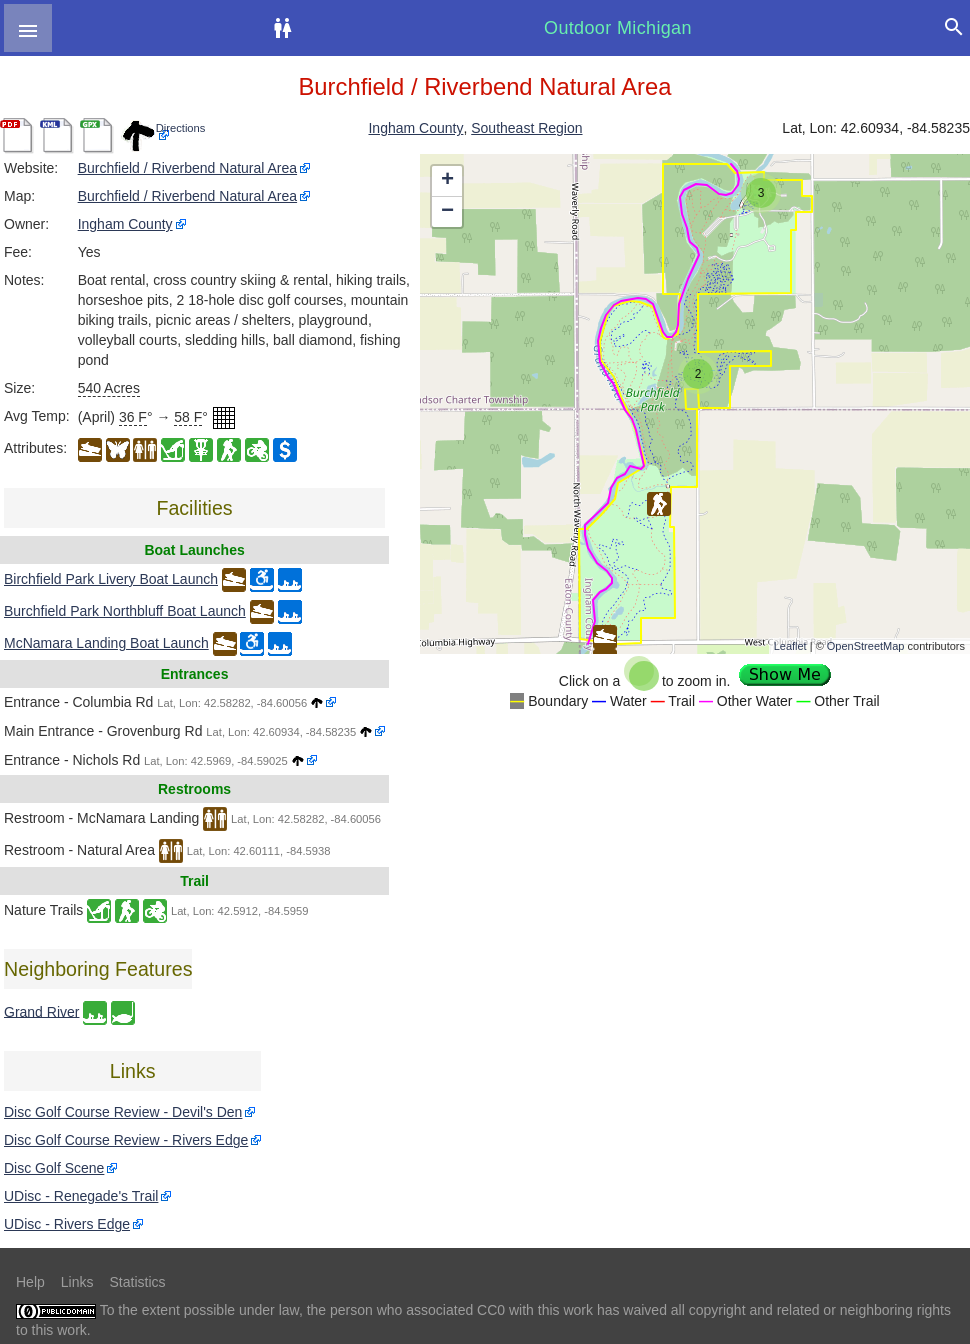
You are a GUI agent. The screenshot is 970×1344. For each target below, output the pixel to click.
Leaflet (790, 646)
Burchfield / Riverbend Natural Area (187, 168)
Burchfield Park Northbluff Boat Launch (125, 611)
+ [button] (447, 181)
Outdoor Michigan (618, 28)
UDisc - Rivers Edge (67, 1224)
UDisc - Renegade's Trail (81, 1196)
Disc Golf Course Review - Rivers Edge (126, 1140)
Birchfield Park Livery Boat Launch (111, 579)
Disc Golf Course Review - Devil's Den (123, 1112)
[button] (28, 28)
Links (77, 1282)
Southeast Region (526, 128)
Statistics (137, 1282)
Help (30, 1282)
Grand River (41, 1011)
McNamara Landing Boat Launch (106, 643)
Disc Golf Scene (54, 1168)
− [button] (447, 212)
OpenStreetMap (866, 646)
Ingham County (415, 128)
